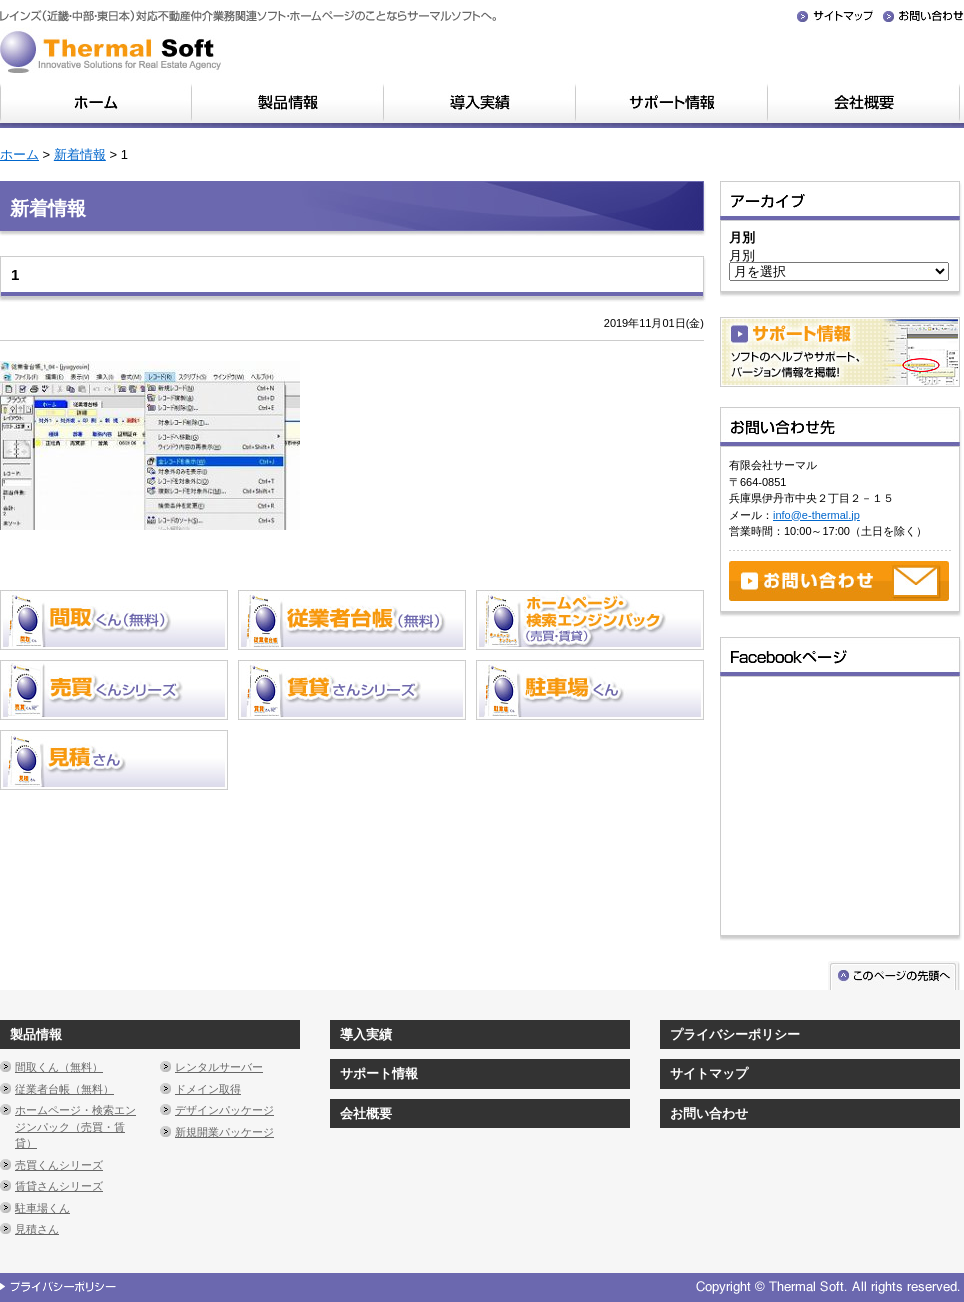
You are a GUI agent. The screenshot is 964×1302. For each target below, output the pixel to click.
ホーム (19, 154)
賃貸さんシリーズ (59, 1186)
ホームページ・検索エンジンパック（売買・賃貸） (75, 1126)
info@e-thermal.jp (816, 515)
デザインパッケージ (224, 1110)
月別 (742, 255)
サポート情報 (379, 1073)
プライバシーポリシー (735, 1034)
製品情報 (36, 1034)
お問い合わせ (709, 1113)
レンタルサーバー (219, 1067)
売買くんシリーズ (59, 1165)
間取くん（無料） (59, 1067)
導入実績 (366, 1034)
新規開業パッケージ (224, 1132)
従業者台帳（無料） (64, 1089)
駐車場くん (42, 1208)
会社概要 (366, 1113)
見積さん (37, 1229)
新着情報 (80, 154)
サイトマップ (709, 1073)
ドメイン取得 (208, 1089)
